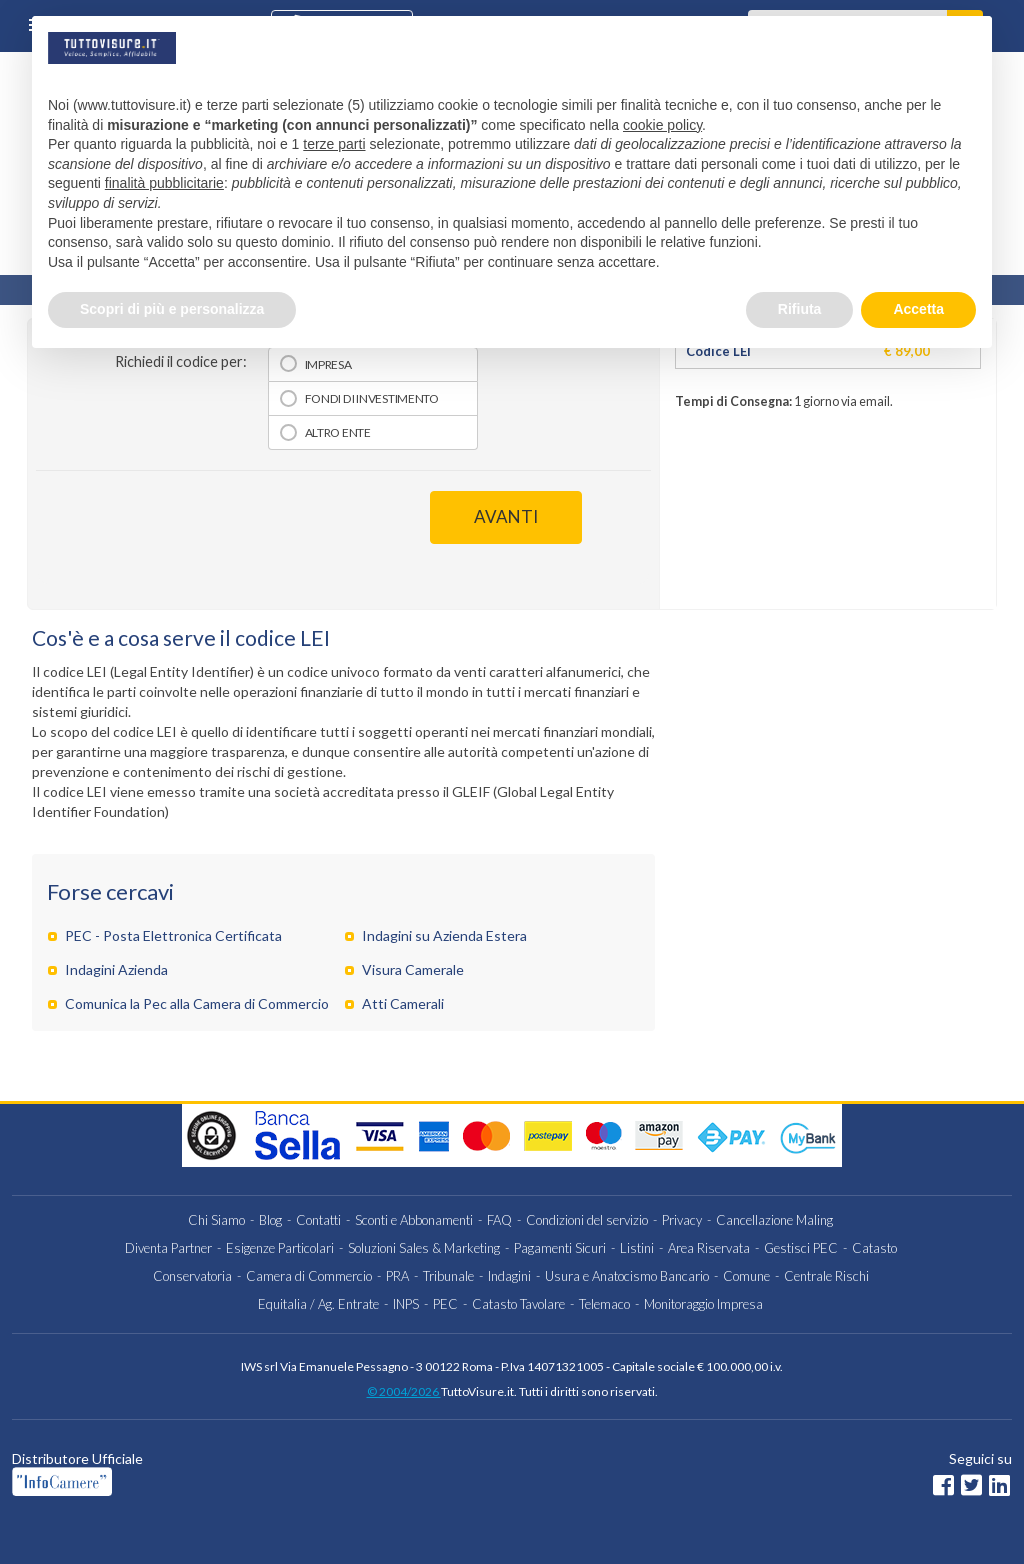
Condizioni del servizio (587, 1220)
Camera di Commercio (309, 1276)
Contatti (318, 1220)
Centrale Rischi (826, 1276)
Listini (637, 1248)
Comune (746, 1276)
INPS (406, 1304)
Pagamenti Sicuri (560, 1248)
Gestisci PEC (801, 1248)
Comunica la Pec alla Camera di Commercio (197, 1003)
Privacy (682, 1220)
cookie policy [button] (662, 125)
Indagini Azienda (116, 969)
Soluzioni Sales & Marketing (424, 1248)
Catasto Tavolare (518, 1304)
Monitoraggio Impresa (703, 1304)
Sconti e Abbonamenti (414, 1220)
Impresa (328, 364)
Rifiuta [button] (800, 309)
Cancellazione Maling (774, 1220)
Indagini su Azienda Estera (444, 935)
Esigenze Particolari (280, 1248)
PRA (397, 1276)
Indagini (509, 1276)
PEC (445, 1304)
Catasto (874, 1248)
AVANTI (506, 516)
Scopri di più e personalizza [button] (172, 309)
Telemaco (604, 1304)
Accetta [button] (918, 309)
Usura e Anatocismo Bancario (627, 1276)
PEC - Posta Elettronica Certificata (173, 935)
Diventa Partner (168, 1248)
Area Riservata (709, 1248)
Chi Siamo (216, 1220)
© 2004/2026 (404, 1391)
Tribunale (448, 1276)
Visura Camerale (413, 969)
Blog (270, 1220)
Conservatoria (192, 1276)
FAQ (499, 1220)
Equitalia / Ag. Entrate (318, 1304)
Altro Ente (338, 432)
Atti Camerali (403, 1003)
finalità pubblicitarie (164, 183)
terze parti (334, 144)
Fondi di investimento (372, 398)
